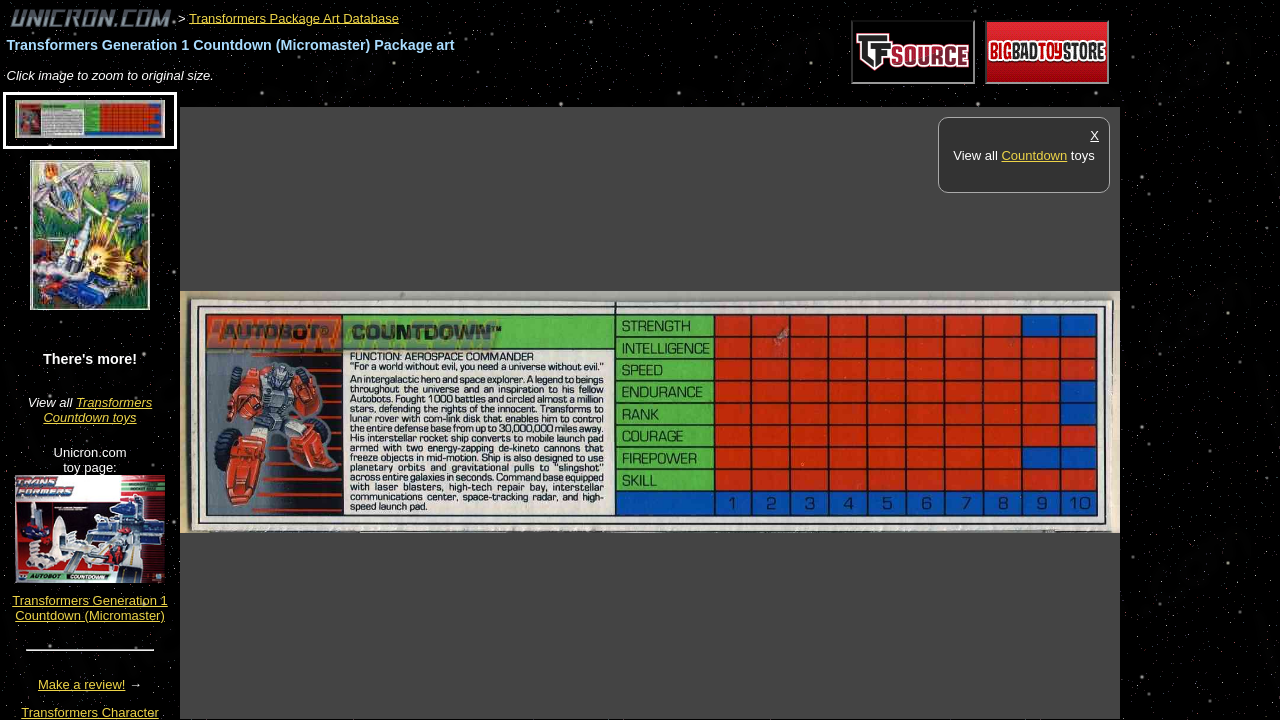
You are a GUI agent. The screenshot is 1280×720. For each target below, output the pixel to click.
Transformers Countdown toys (97, 410)
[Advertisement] (544, 96)
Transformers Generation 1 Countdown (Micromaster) (90, 608)
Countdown (1034, 155)
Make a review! (81, 684)
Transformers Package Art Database (294, 17)
